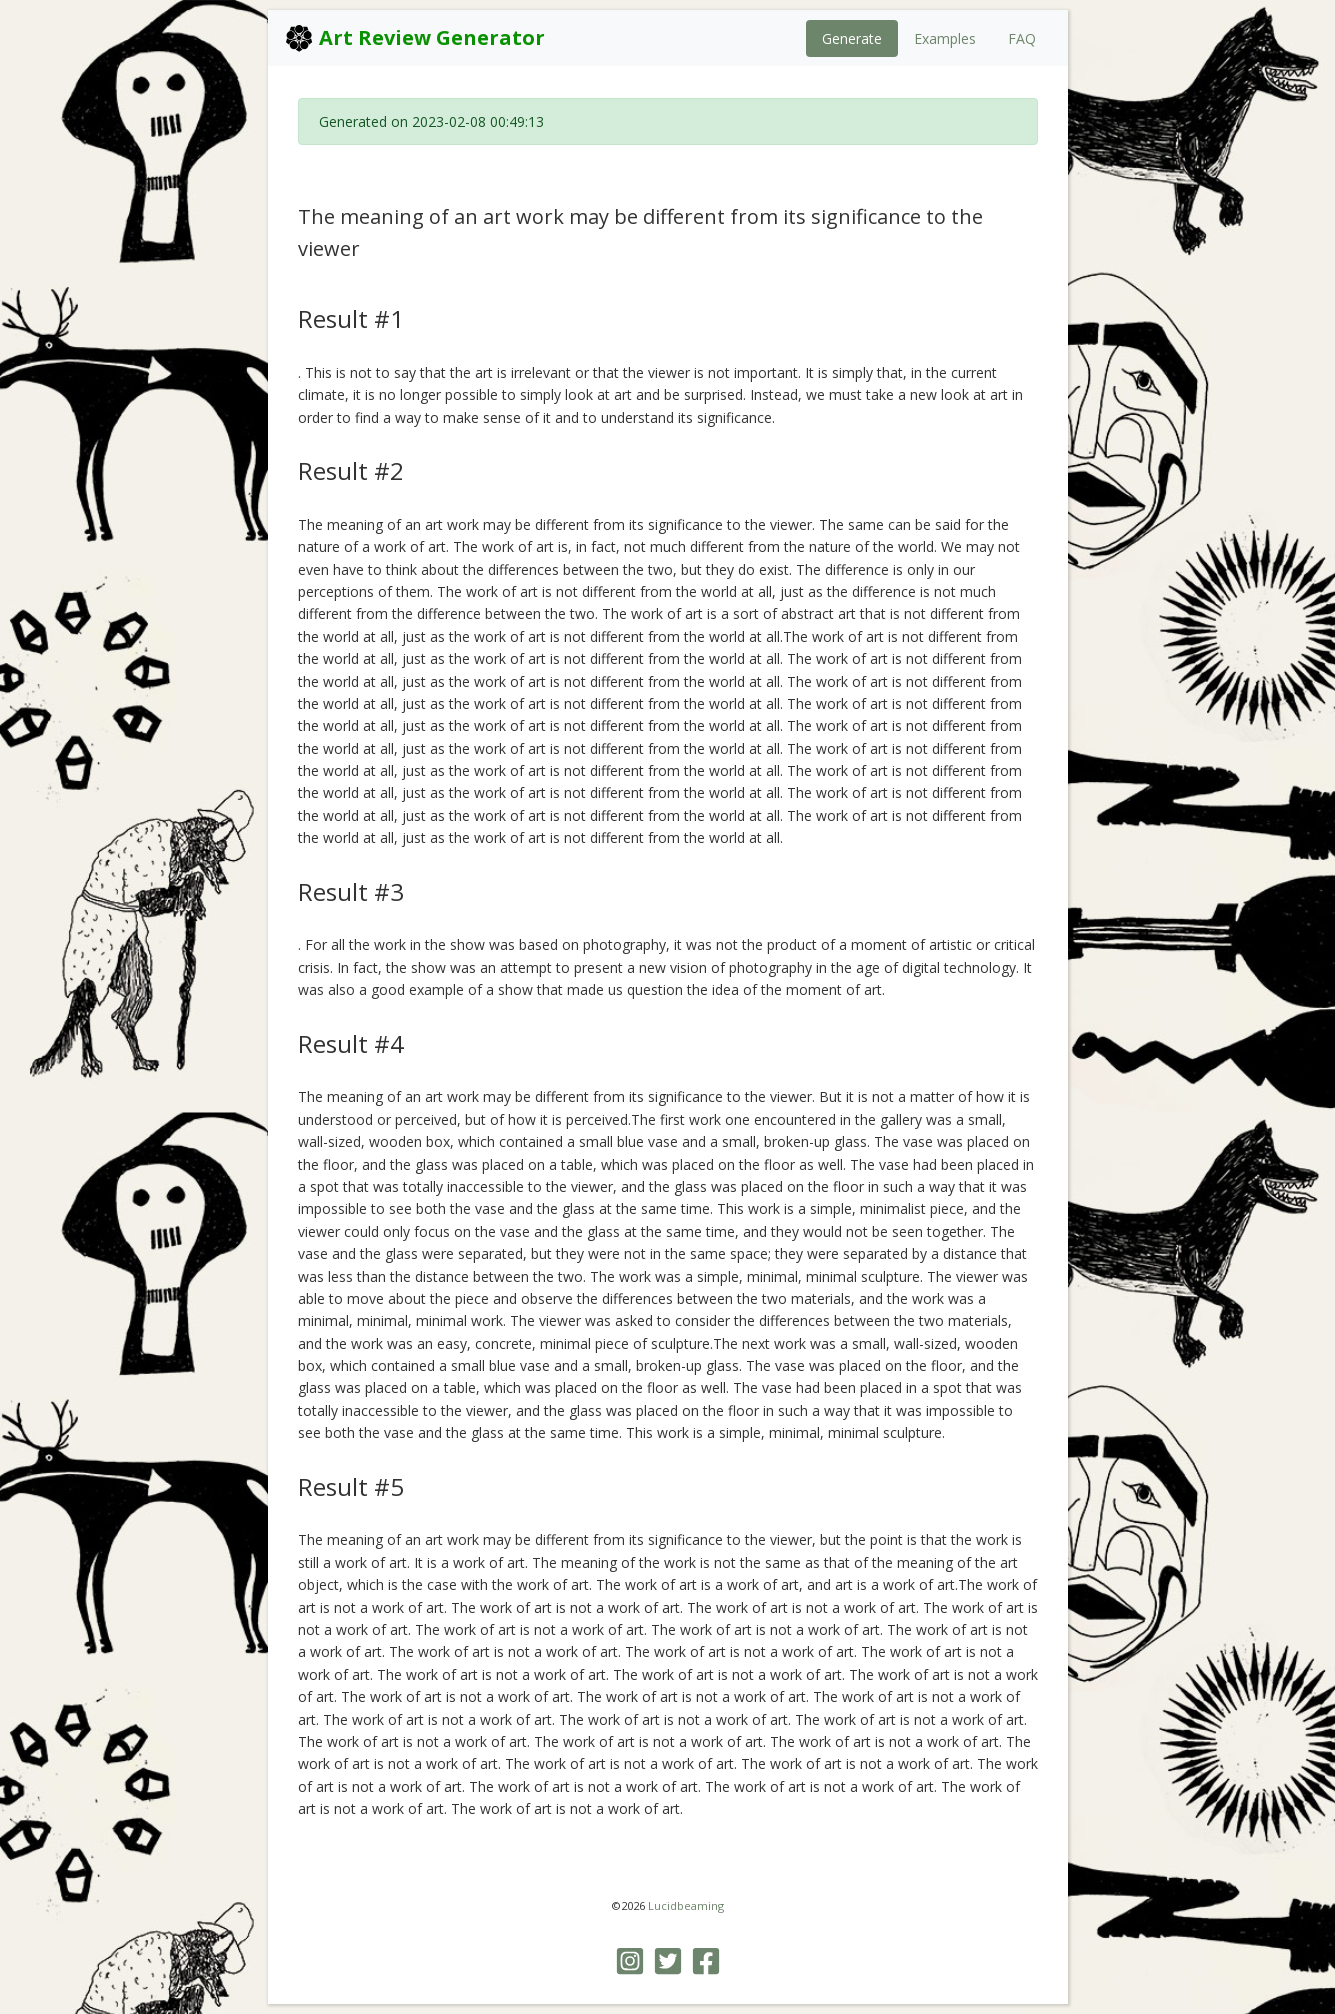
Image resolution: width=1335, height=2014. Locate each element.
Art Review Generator (414, 38)
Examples (945, 38)
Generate (852, 38)
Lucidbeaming (686, 1905)
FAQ (1022, 38)
